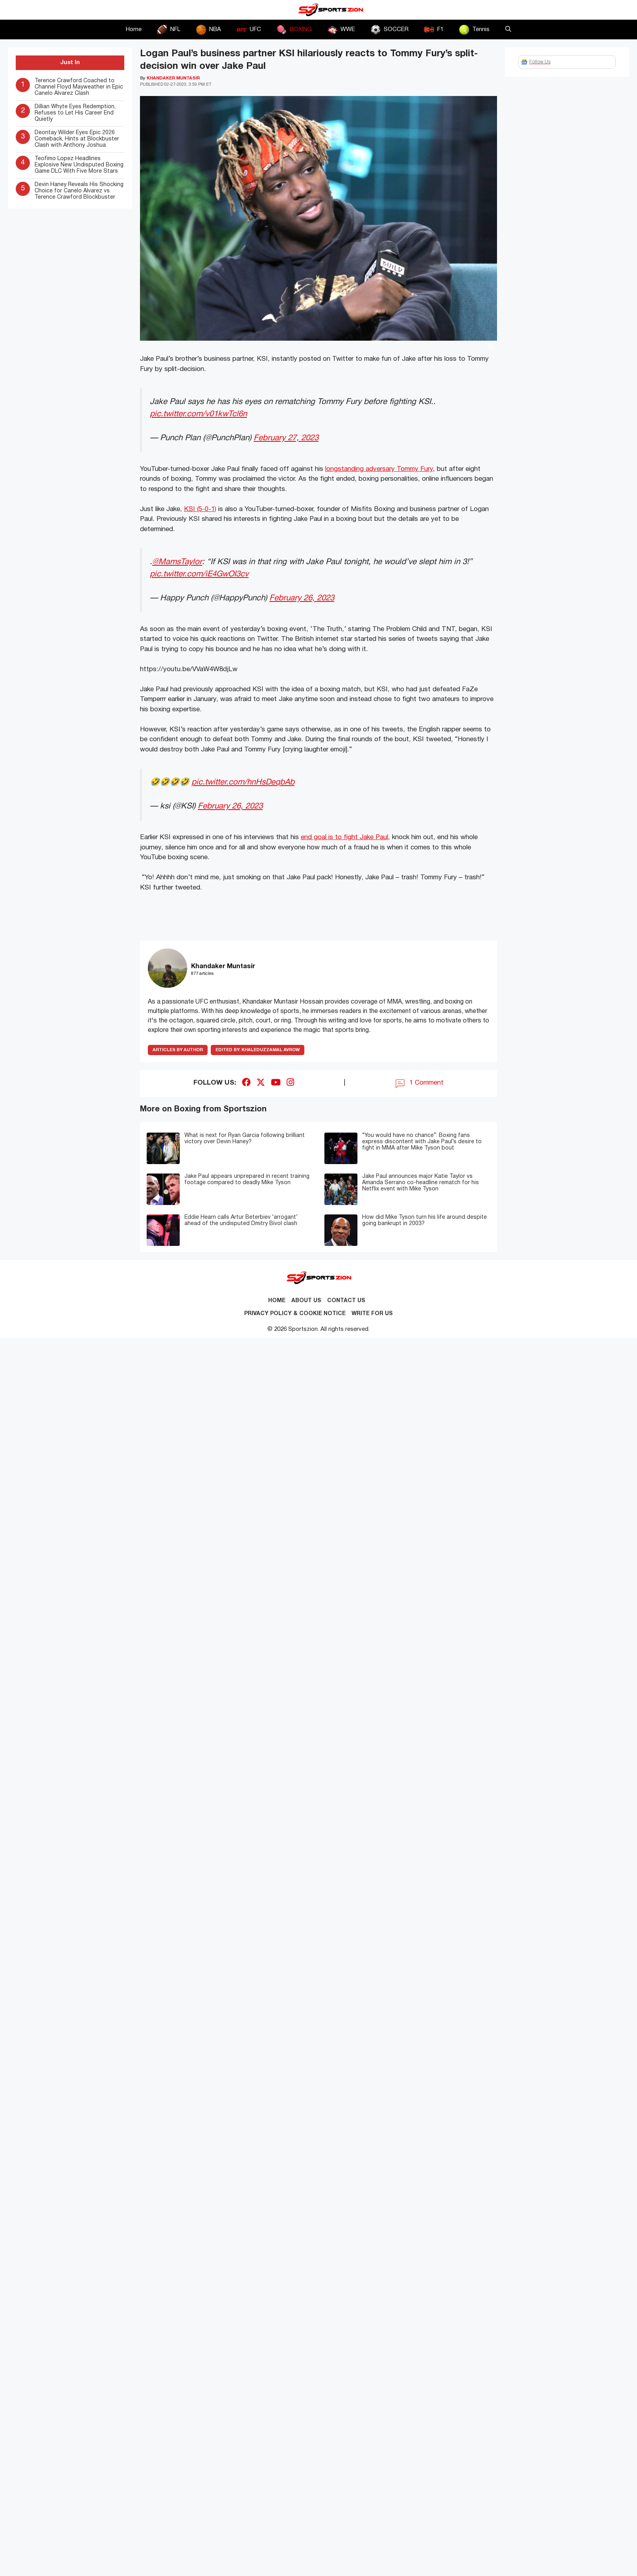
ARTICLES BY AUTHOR (178, 1050)
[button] (508, 29)
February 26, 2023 (301, 598)
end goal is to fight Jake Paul (344, 837)
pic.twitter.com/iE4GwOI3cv (199, 574)
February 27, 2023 (286, 438)
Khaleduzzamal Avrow (257, 1050)
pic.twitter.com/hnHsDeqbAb (243, 782)
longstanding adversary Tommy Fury (379, 469)
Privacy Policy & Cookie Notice (295, 1313)
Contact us (346, 1300)
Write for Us (372, 1313)
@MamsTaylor (177, 562)
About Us (306, 1300)
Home (134, 29)
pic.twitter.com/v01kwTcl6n (198, 414)
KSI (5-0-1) (200, 509)
